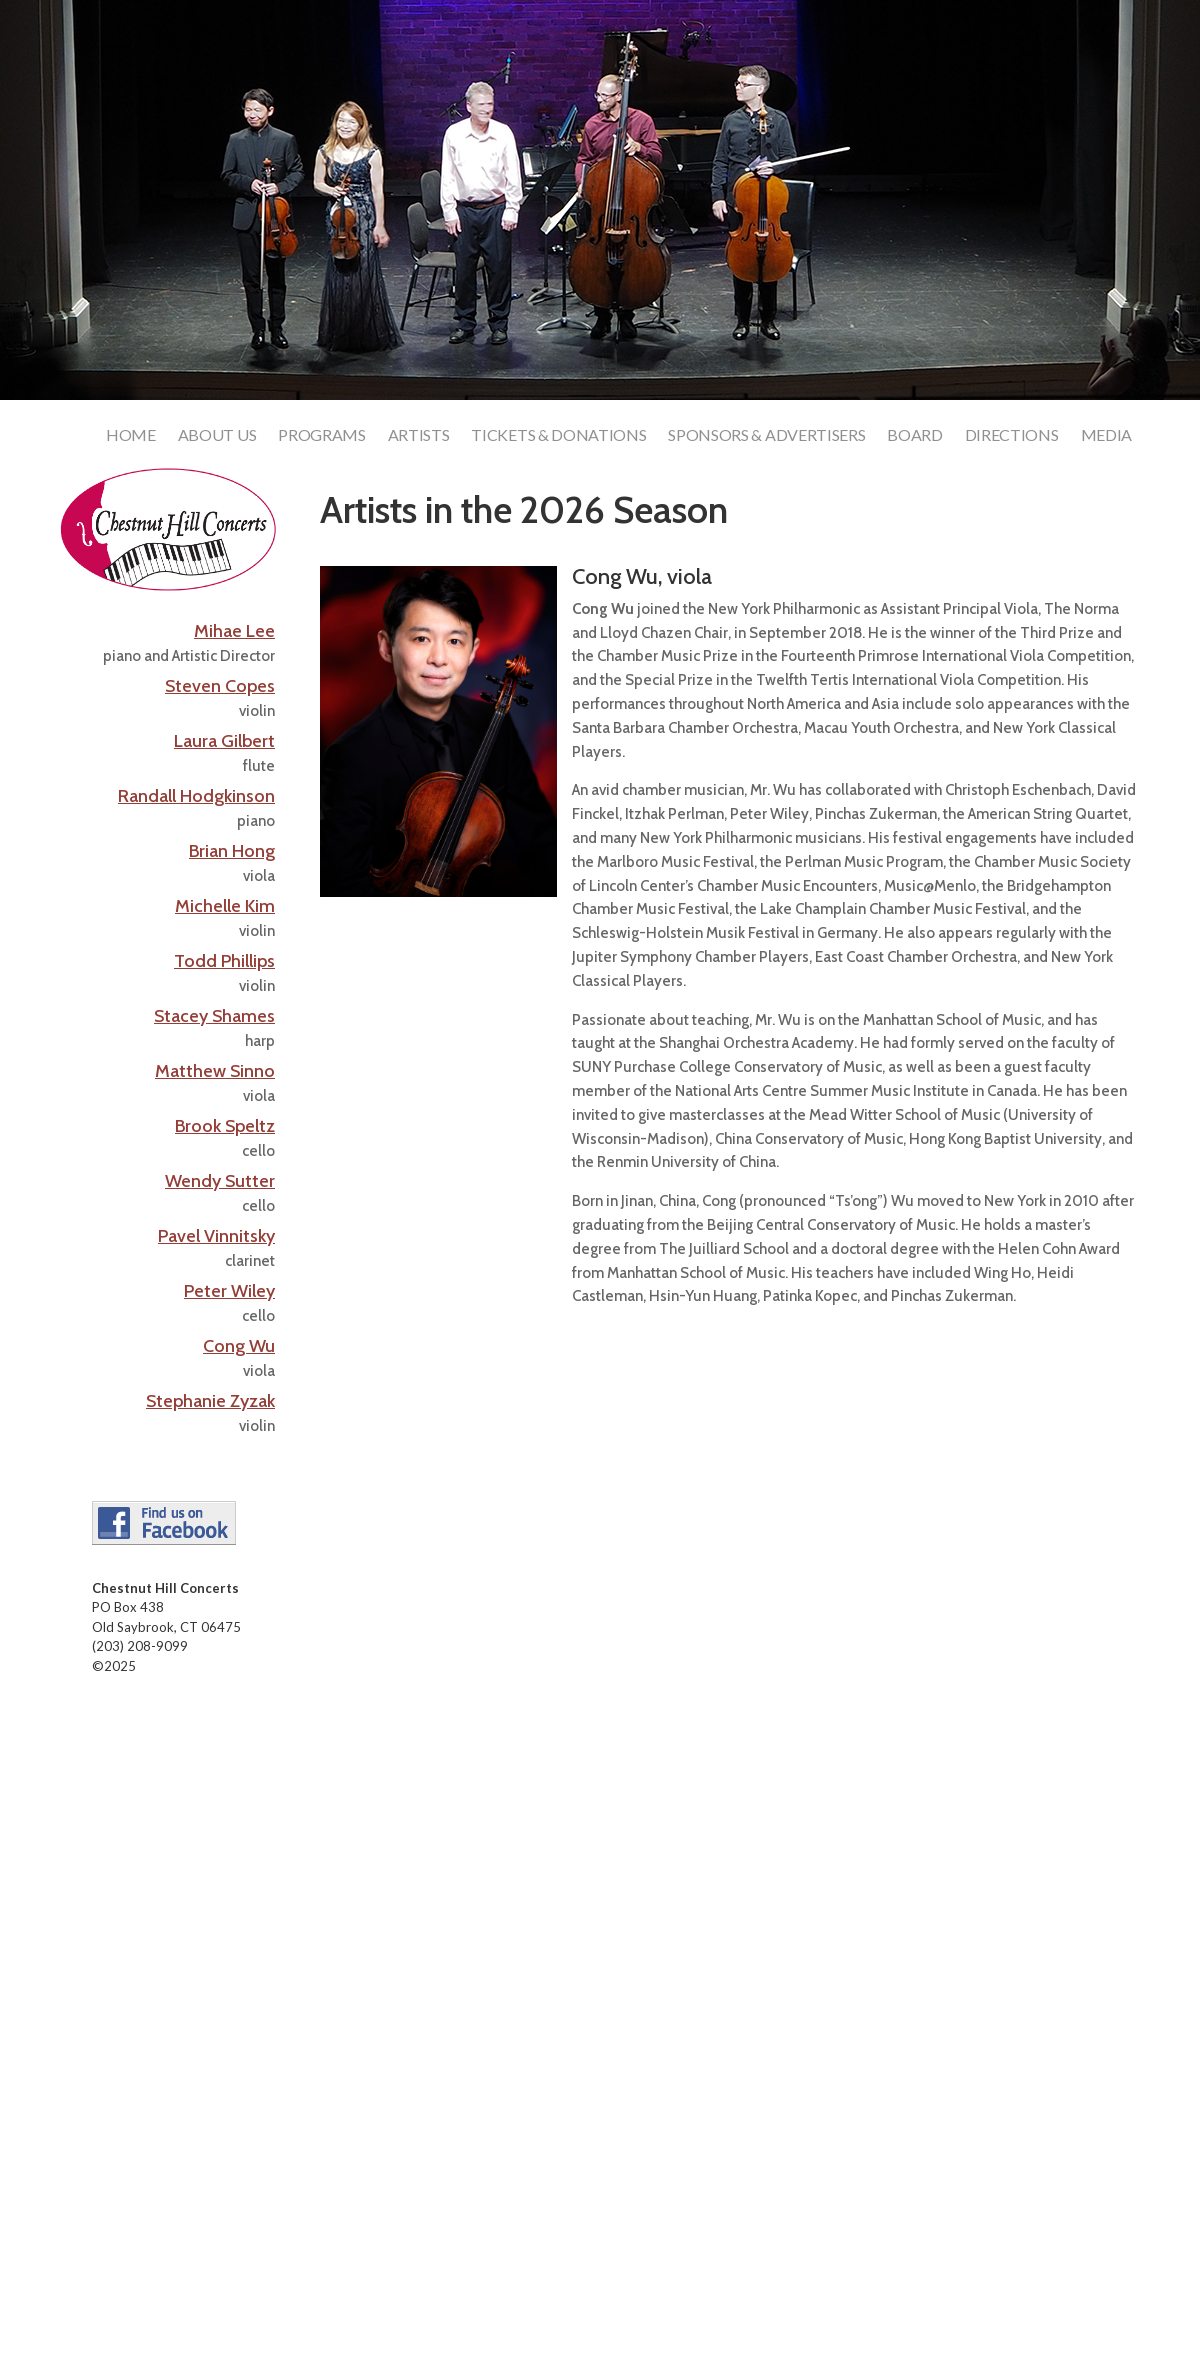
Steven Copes (220, 686)
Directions (1012, 436)
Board (914, 436)
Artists (419, 436)
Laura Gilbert (224, 741)
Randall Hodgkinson (196, 796)
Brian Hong (232, 851)
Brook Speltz (225, 1126)
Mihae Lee (234, 631)
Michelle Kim (225, 906)
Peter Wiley (229, 1291)
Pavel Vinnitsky (216, 1236)
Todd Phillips (224, 961)
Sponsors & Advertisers (766, 436)
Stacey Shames (214, 1016)
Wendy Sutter (220, 1181)
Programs (321, 436)
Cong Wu (239, 1346)
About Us (217, 436)
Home (131, 436)
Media (1106, 436)
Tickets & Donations (558, 436)
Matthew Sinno (215, 1071)
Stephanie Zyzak (210, 1401)
